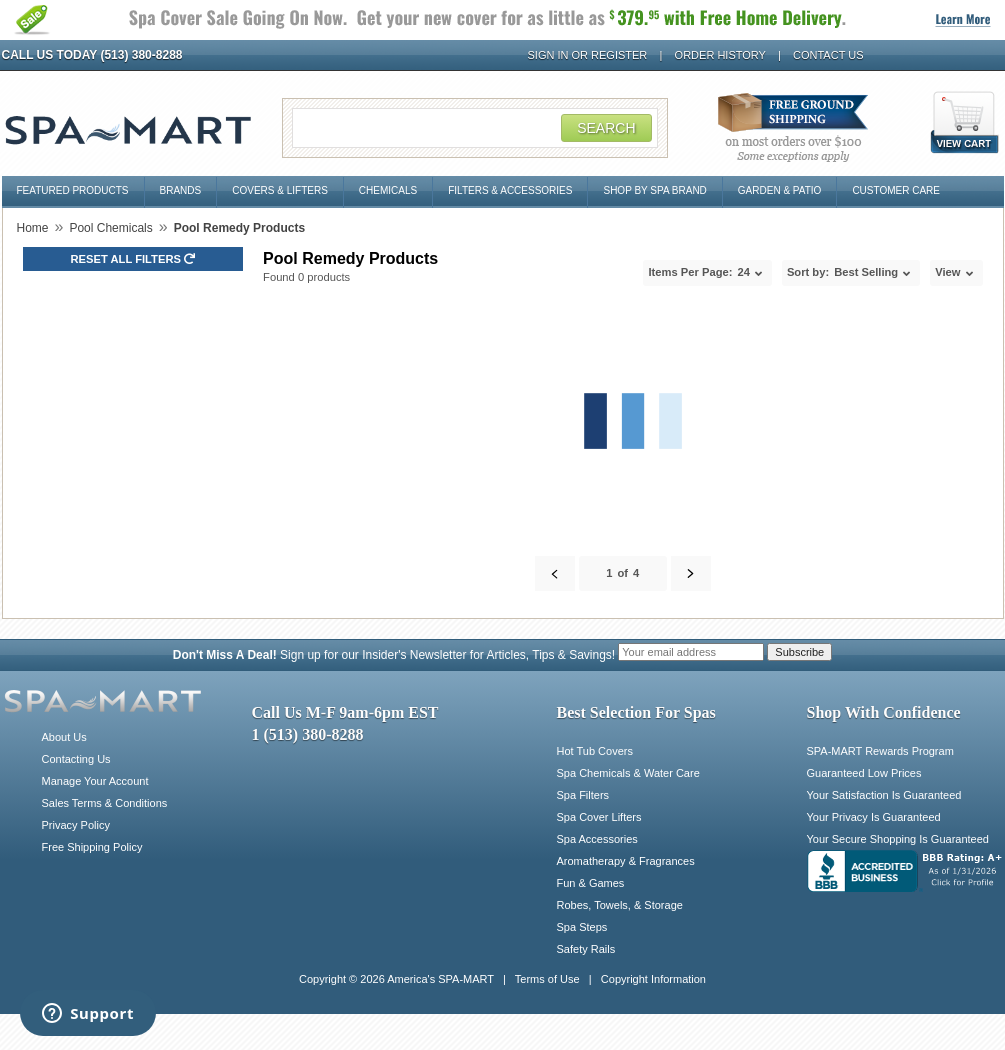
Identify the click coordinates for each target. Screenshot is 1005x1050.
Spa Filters (583, 795)
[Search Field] (475, 128)
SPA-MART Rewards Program (880, 751)
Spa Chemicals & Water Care (628, 773)
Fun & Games (591, 883)
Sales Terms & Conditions (105, 803)
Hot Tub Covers (595, 751)
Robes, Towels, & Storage (620, 905)
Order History (720, 55)
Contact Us (828, 55)
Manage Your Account (95, 781)
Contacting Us (76, 759)
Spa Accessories (597, 839)
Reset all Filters (133, 259)
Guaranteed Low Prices (864, 773)
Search (606, 128)
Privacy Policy (76, 825)
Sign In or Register (588, 55)
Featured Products (73, 190)
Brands (181, 190)
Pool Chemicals (110, 228)
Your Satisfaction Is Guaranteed (884, 795)
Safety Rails (586, 949)
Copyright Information (653, 979)
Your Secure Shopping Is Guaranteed (898, 839)
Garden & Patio (780, 190)
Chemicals (388, 190)
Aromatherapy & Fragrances (626, 861)
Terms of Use (547, 979)
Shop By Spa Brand (654, 190)
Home (33, 228)
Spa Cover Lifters (599, 817)
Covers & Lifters (280, 190)
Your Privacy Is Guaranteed (874, 817)
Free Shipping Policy (92, 847)
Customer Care (896, 190)
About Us (64, 737)
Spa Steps (582, 927)
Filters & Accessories (510, 190)
